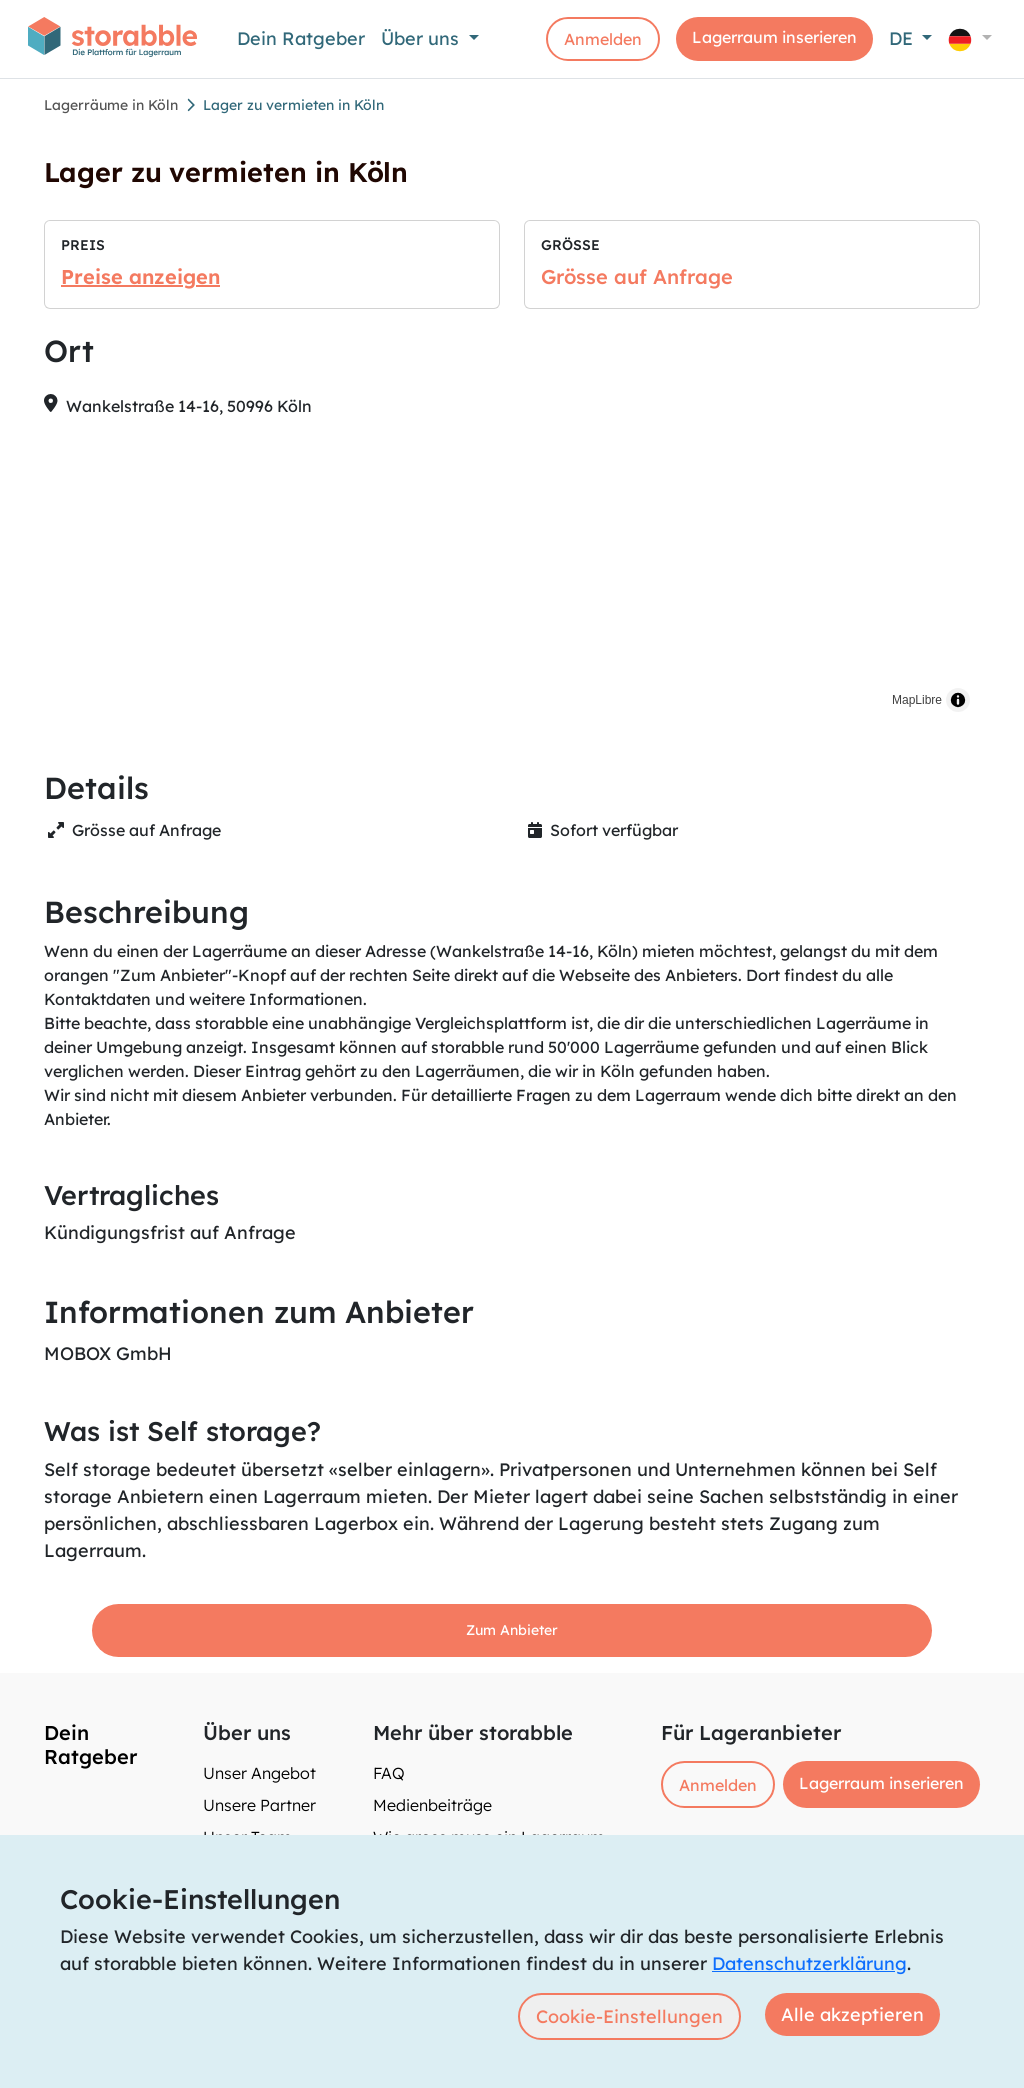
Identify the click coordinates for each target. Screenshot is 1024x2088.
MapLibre (917, 700)
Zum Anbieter (512, 1630)
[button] (970, 38)
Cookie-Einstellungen (629, 2016)
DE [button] (903, 38)
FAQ (389, 1773)
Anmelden (603, 39)
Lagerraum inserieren (774, 37)
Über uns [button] (422, 38)
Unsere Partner (259, 1805)
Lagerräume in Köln (111, 105)
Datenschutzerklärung (809, 1963)
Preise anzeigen (140, 276)
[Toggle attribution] (958, 700)
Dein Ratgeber (301, 38)
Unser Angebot (259, 1773)
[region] (512, 578)
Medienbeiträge (432, 1805)
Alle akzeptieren (852, 2014)
